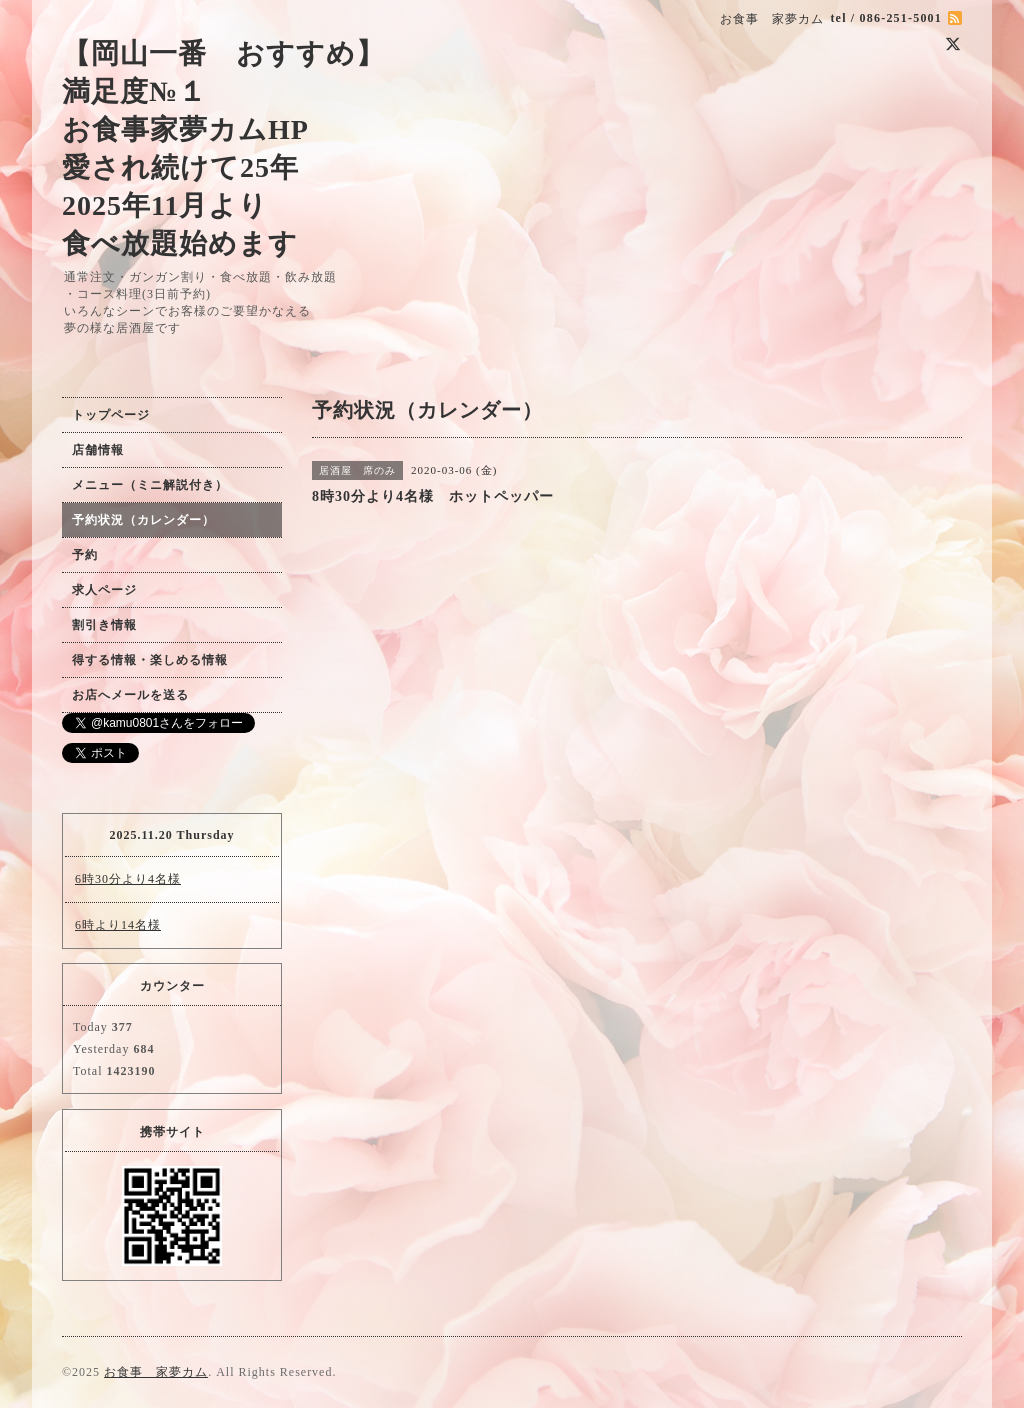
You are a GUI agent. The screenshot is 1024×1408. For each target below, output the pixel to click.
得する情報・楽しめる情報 (150, 660)
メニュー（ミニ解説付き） (150, 485)
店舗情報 (98, 450)
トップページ (111, 415)
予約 (85, 555)
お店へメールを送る (130, 695)
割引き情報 (104, 625)
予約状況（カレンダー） (143, 520)
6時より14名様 (118, 925)
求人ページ (104, 590)
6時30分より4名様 (128, 879)
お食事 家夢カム (156, 1372)
